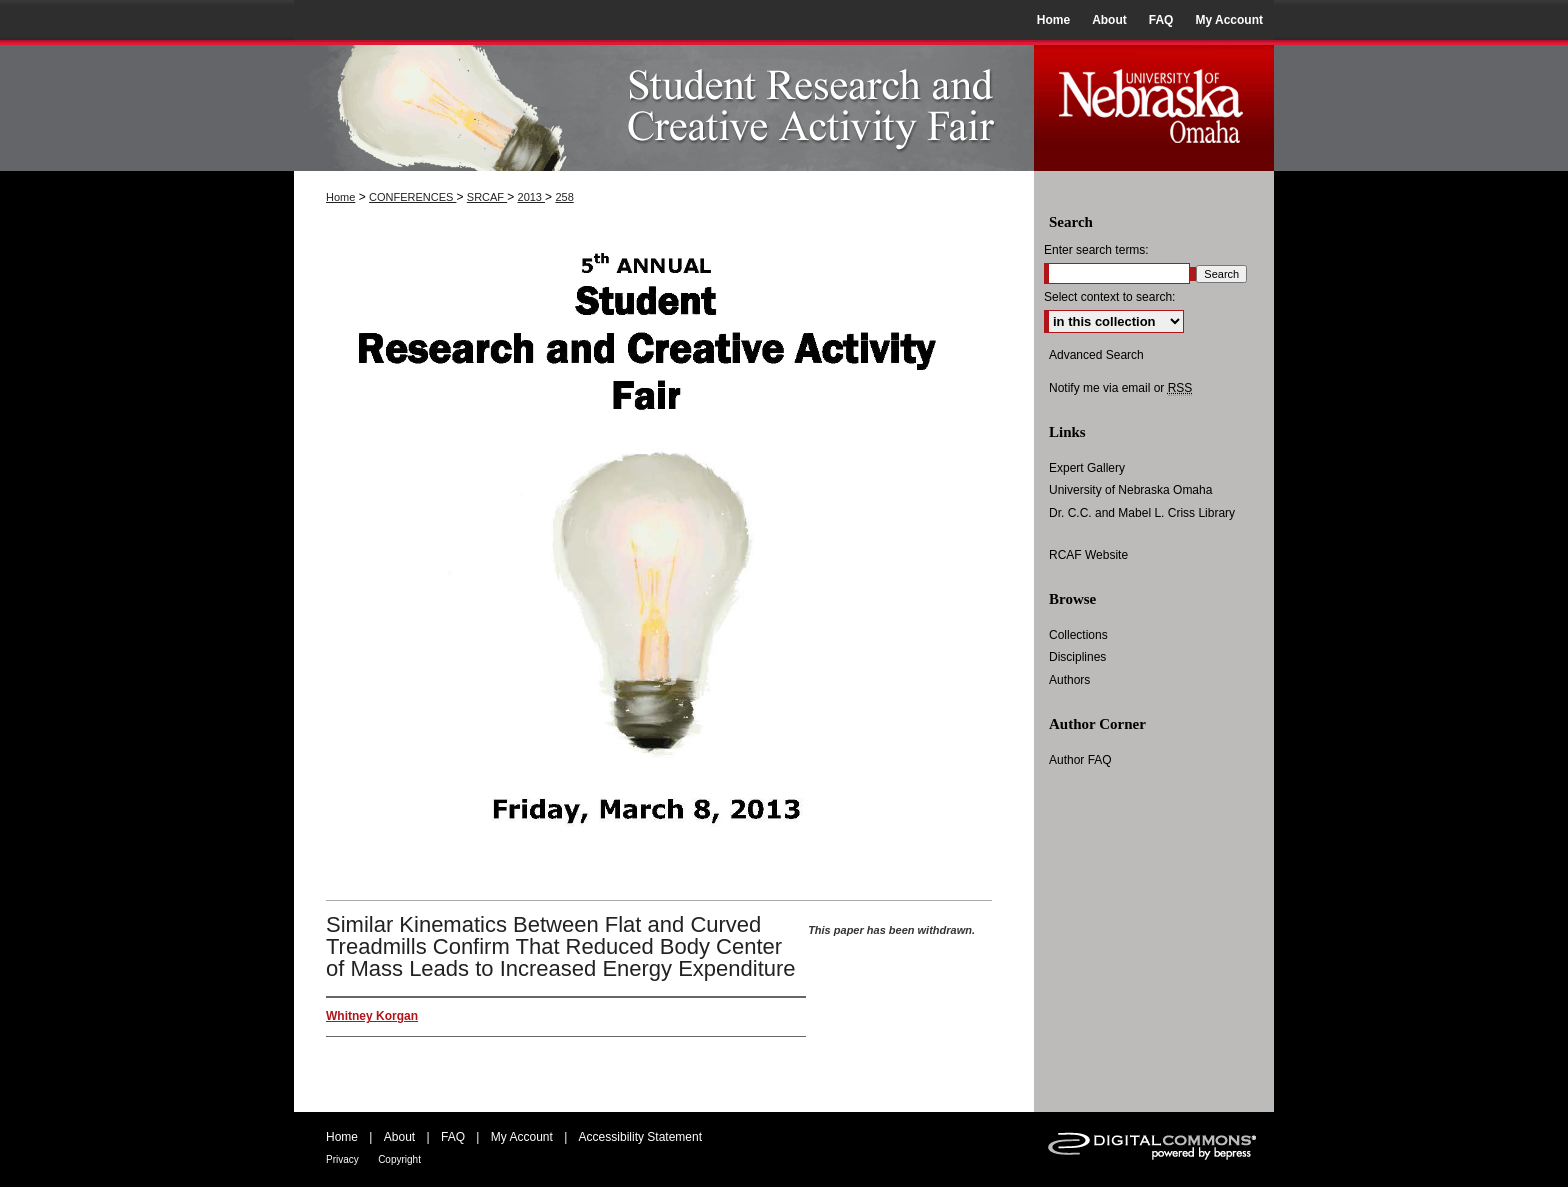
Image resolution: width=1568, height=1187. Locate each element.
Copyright (399, 1159)
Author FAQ (1080, 760)
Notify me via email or (1120, 388)
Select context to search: (1109, 297)
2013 (532, 197)
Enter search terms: (1096, 250)
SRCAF (487, 197)
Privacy (342, 1159)
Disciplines (1077, 657)
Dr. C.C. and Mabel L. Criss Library (1142, 513)
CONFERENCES (412, 197)
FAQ (453, 1137)
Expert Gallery (1087, 468)
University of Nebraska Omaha (1130, 490)
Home (340, 197)
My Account (522, 1137)
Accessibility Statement (640, 1137)
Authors (1069, 680)
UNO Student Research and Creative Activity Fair (664, 105)
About (399, 1137)
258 (564, 197)
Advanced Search (1096, 355)
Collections (1078, 635)
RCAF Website (1088, 555)
